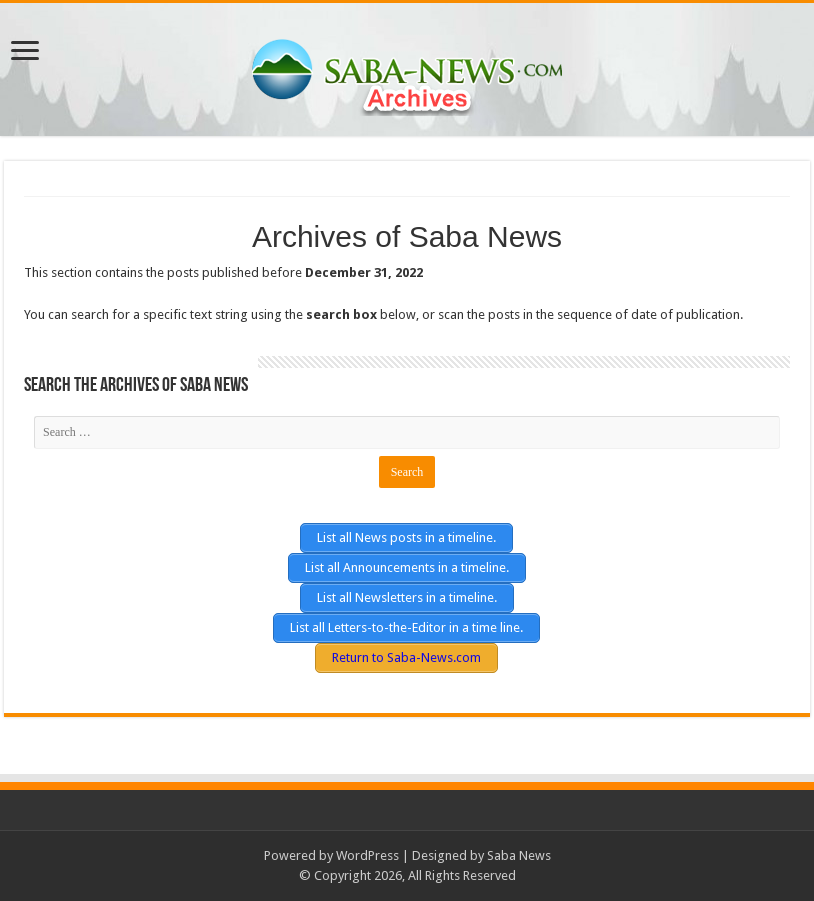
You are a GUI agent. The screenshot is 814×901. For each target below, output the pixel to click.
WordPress (367, 855)
